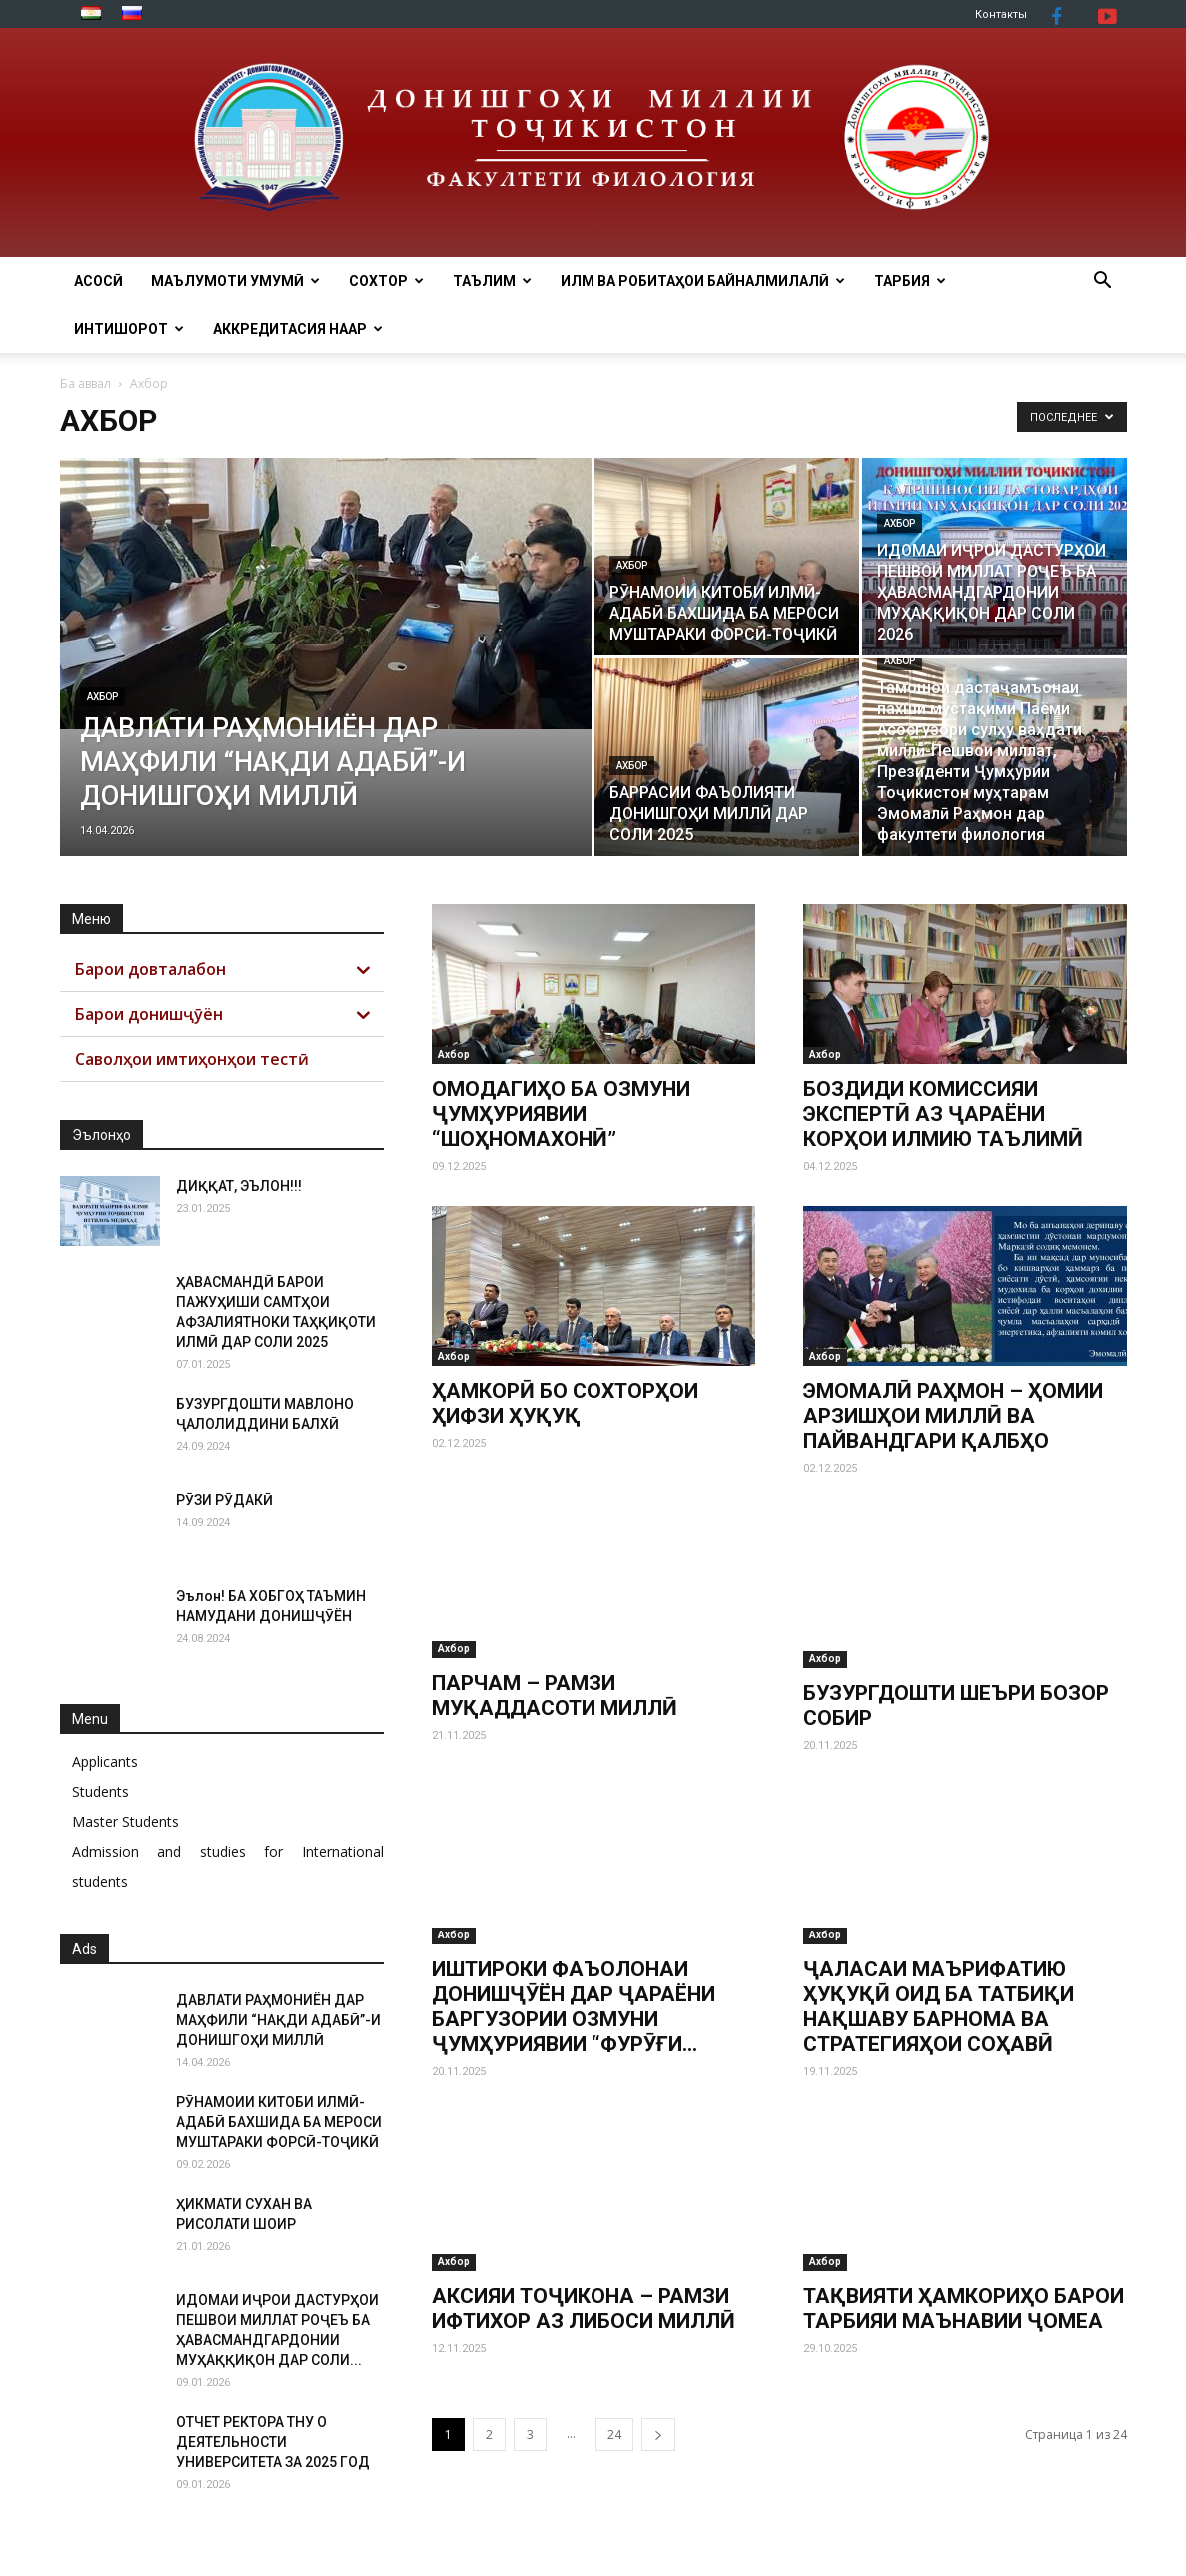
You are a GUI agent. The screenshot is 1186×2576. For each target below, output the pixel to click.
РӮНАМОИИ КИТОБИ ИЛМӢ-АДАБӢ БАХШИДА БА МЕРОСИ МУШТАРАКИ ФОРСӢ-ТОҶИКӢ (279, 2122)
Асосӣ (98, 281)
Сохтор (386, 281)
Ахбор (102, 696)
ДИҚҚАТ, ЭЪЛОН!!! (239, 1186)
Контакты (1001, 14)
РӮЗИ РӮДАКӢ (224, 1500)
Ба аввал (85, 383)
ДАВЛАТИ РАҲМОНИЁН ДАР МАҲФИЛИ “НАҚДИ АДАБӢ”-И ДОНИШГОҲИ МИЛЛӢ (278, 2020)
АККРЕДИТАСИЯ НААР (298, 329)
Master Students (125, 1821)
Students (100, 1791)
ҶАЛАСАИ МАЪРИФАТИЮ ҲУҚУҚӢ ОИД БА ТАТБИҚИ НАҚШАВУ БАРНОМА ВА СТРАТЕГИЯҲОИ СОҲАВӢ (938, 2006)
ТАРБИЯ (910, 281)
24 (614, 2434)
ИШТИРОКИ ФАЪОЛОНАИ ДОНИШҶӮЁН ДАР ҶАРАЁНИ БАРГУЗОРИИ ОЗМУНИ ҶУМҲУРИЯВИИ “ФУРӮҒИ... (573, 2006)
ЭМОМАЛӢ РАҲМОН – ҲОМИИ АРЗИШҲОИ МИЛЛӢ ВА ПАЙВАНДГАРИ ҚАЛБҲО (953, 1416)
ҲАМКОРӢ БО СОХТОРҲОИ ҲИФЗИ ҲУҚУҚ (565, 1403)
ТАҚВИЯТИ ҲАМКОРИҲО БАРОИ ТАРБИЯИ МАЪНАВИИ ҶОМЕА (963, 2308)
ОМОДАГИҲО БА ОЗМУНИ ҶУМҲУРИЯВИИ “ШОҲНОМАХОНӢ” (561, 1114)
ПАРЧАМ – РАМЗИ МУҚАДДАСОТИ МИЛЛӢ (554, 1705)
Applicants (105, 1761)
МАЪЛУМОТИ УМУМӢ (235, 281)
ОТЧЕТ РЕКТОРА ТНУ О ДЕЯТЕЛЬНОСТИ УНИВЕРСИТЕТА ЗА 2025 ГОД (273, 2442)
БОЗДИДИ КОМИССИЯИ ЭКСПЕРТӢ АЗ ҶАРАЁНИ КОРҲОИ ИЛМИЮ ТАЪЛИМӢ (943, 1114)
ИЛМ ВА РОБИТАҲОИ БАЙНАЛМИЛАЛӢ (703, 281)
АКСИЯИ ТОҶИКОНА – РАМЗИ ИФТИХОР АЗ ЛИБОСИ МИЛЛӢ (583, 2308)
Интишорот (129, 329)
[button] (1103, 282)
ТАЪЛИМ (492, 281)
